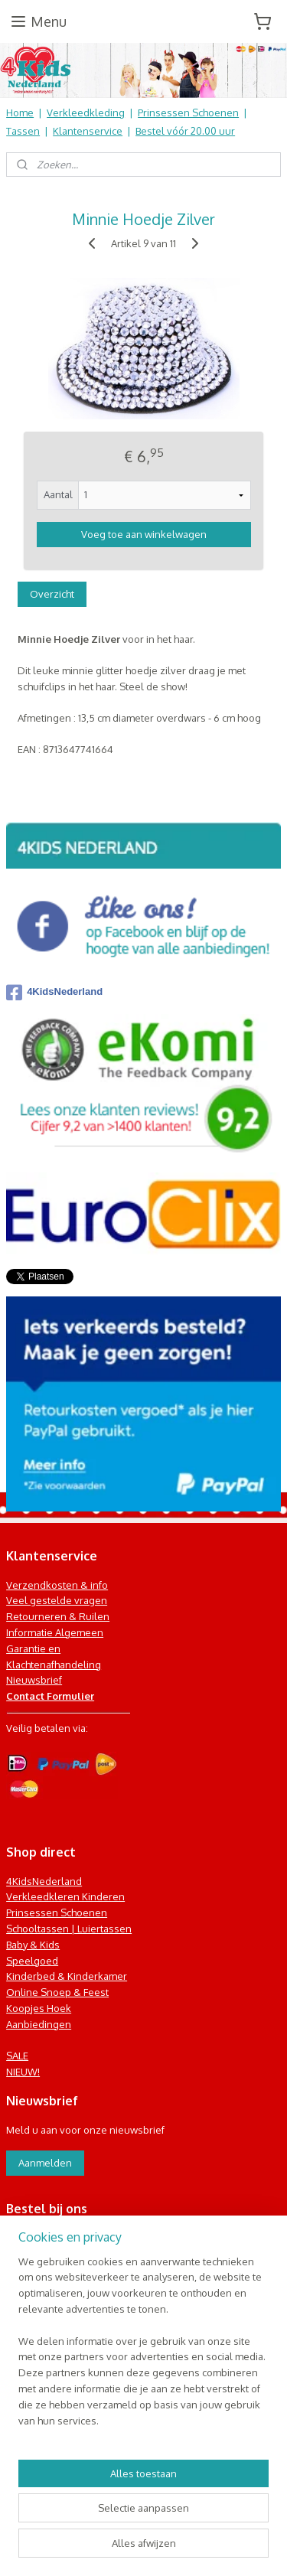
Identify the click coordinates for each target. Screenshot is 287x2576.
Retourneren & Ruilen (57, 1616)
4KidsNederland (54, 992)
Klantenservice (87, 131)
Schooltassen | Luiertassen (69, 1928)
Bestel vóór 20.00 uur (185, 131)
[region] (143, 2347)
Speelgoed (32, 1961)
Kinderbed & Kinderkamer (66, 1976)
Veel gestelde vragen (56, 1600)
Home (20, 112)
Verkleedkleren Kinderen (65, 1896)
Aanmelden (45, 2163)
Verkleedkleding (86, 112)
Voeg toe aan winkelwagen (144, 534)
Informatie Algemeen (54, 1632)
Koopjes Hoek (38, 2008)
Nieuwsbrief (34, 1680)
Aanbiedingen (38, 2024)
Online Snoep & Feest (57, 1992)
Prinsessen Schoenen (188, 112)
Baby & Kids (33, 1945)
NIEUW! (23, 2072)
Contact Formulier (50, 1696)
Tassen (23, 131)
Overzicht (52, 594)
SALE (17, 2055)
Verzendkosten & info (57, 1585)
